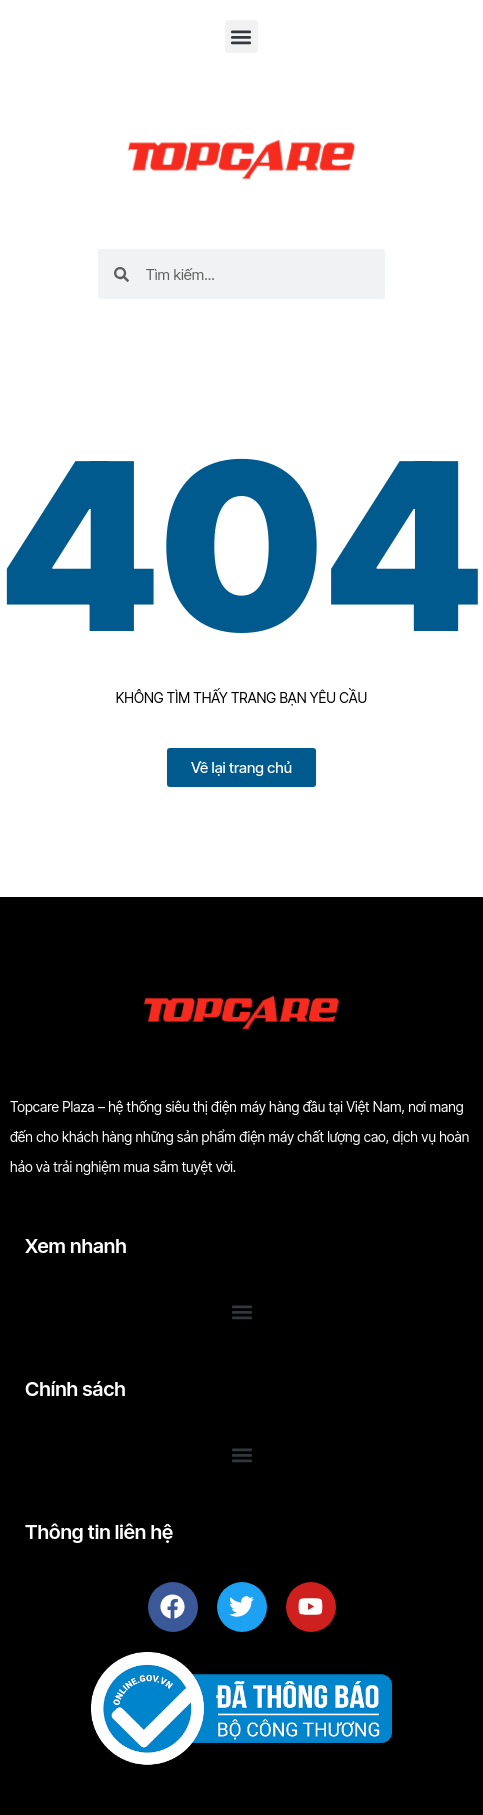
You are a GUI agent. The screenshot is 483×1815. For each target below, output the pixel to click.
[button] (241, 36)
